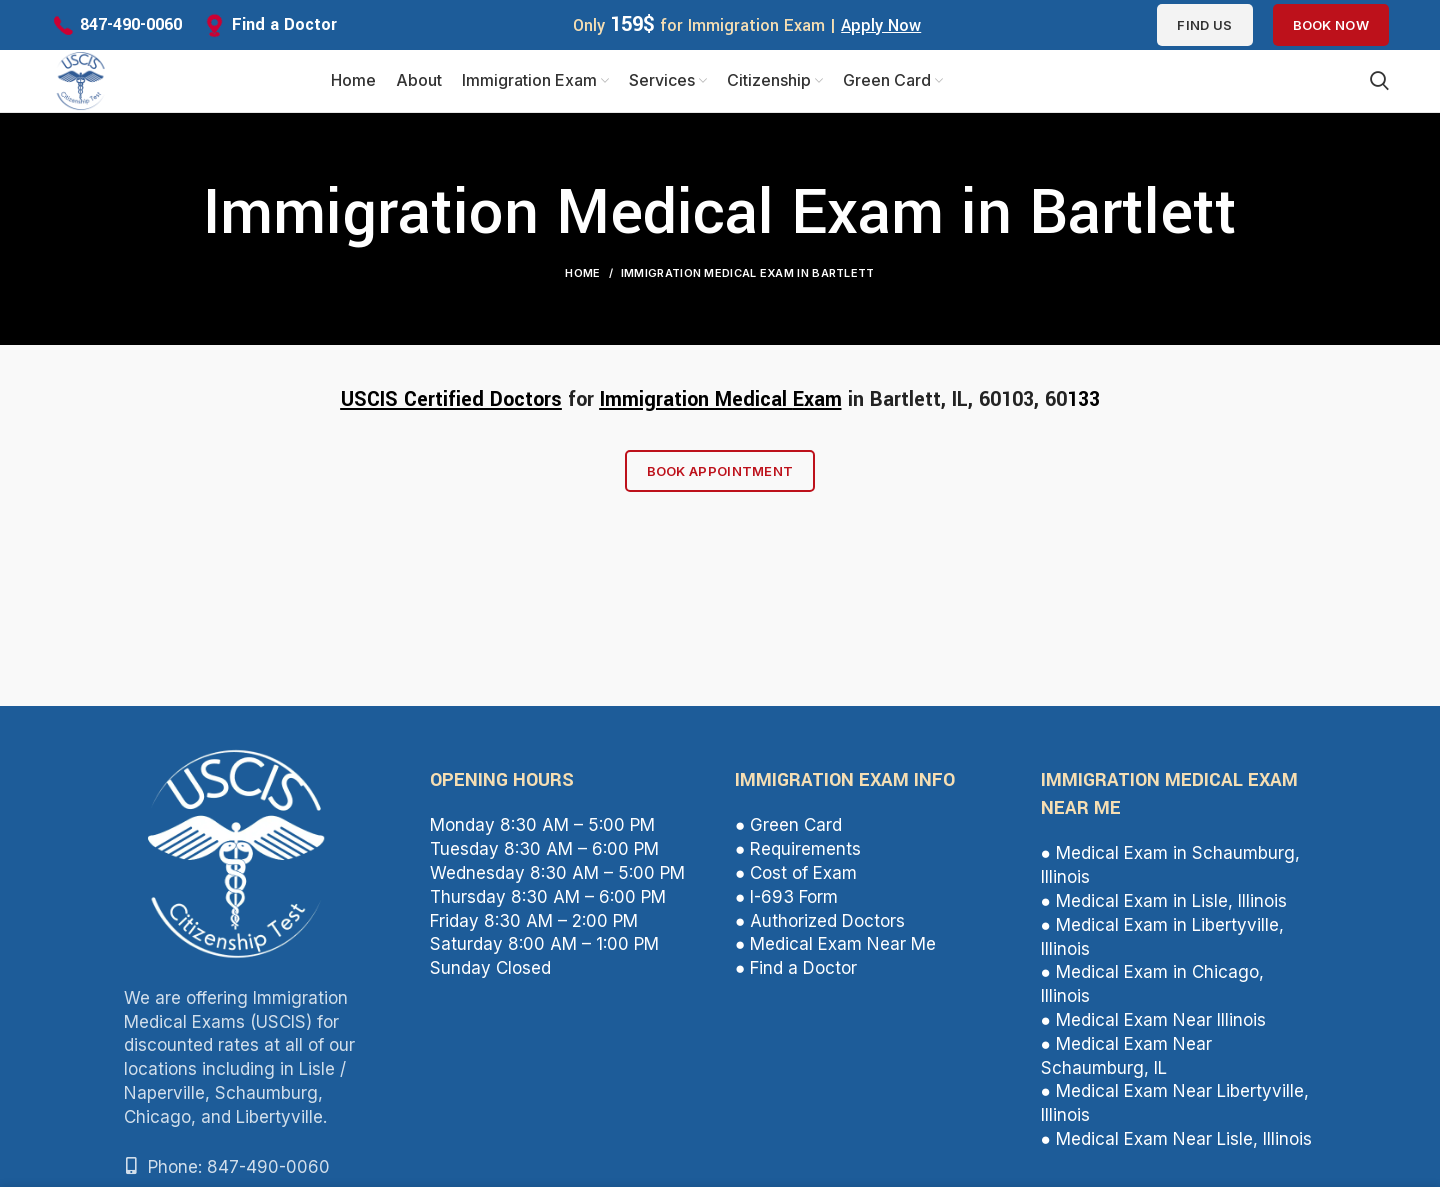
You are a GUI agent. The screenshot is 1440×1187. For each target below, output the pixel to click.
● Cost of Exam (796, 881)
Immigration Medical (696, 407)
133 (1083, 407)
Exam (817, 407)
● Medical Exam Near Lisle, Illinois (1176, 1147)
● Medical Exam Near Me (835, 952)
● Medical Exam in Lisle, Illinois (1164, 909)
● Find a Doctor (796, 976)
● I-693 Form (786, 905)
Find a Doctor (284, 24)
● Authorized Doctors (820, 929)
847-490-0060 (131, 24)
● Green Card (788, 834)
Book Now (1331, 25)
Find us (1204, 25)
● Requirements (798, 857)
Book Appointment (720, 479)
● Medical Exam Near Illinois (1153, 1028)
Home (582, 281)
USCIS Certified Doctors (451, 407)
